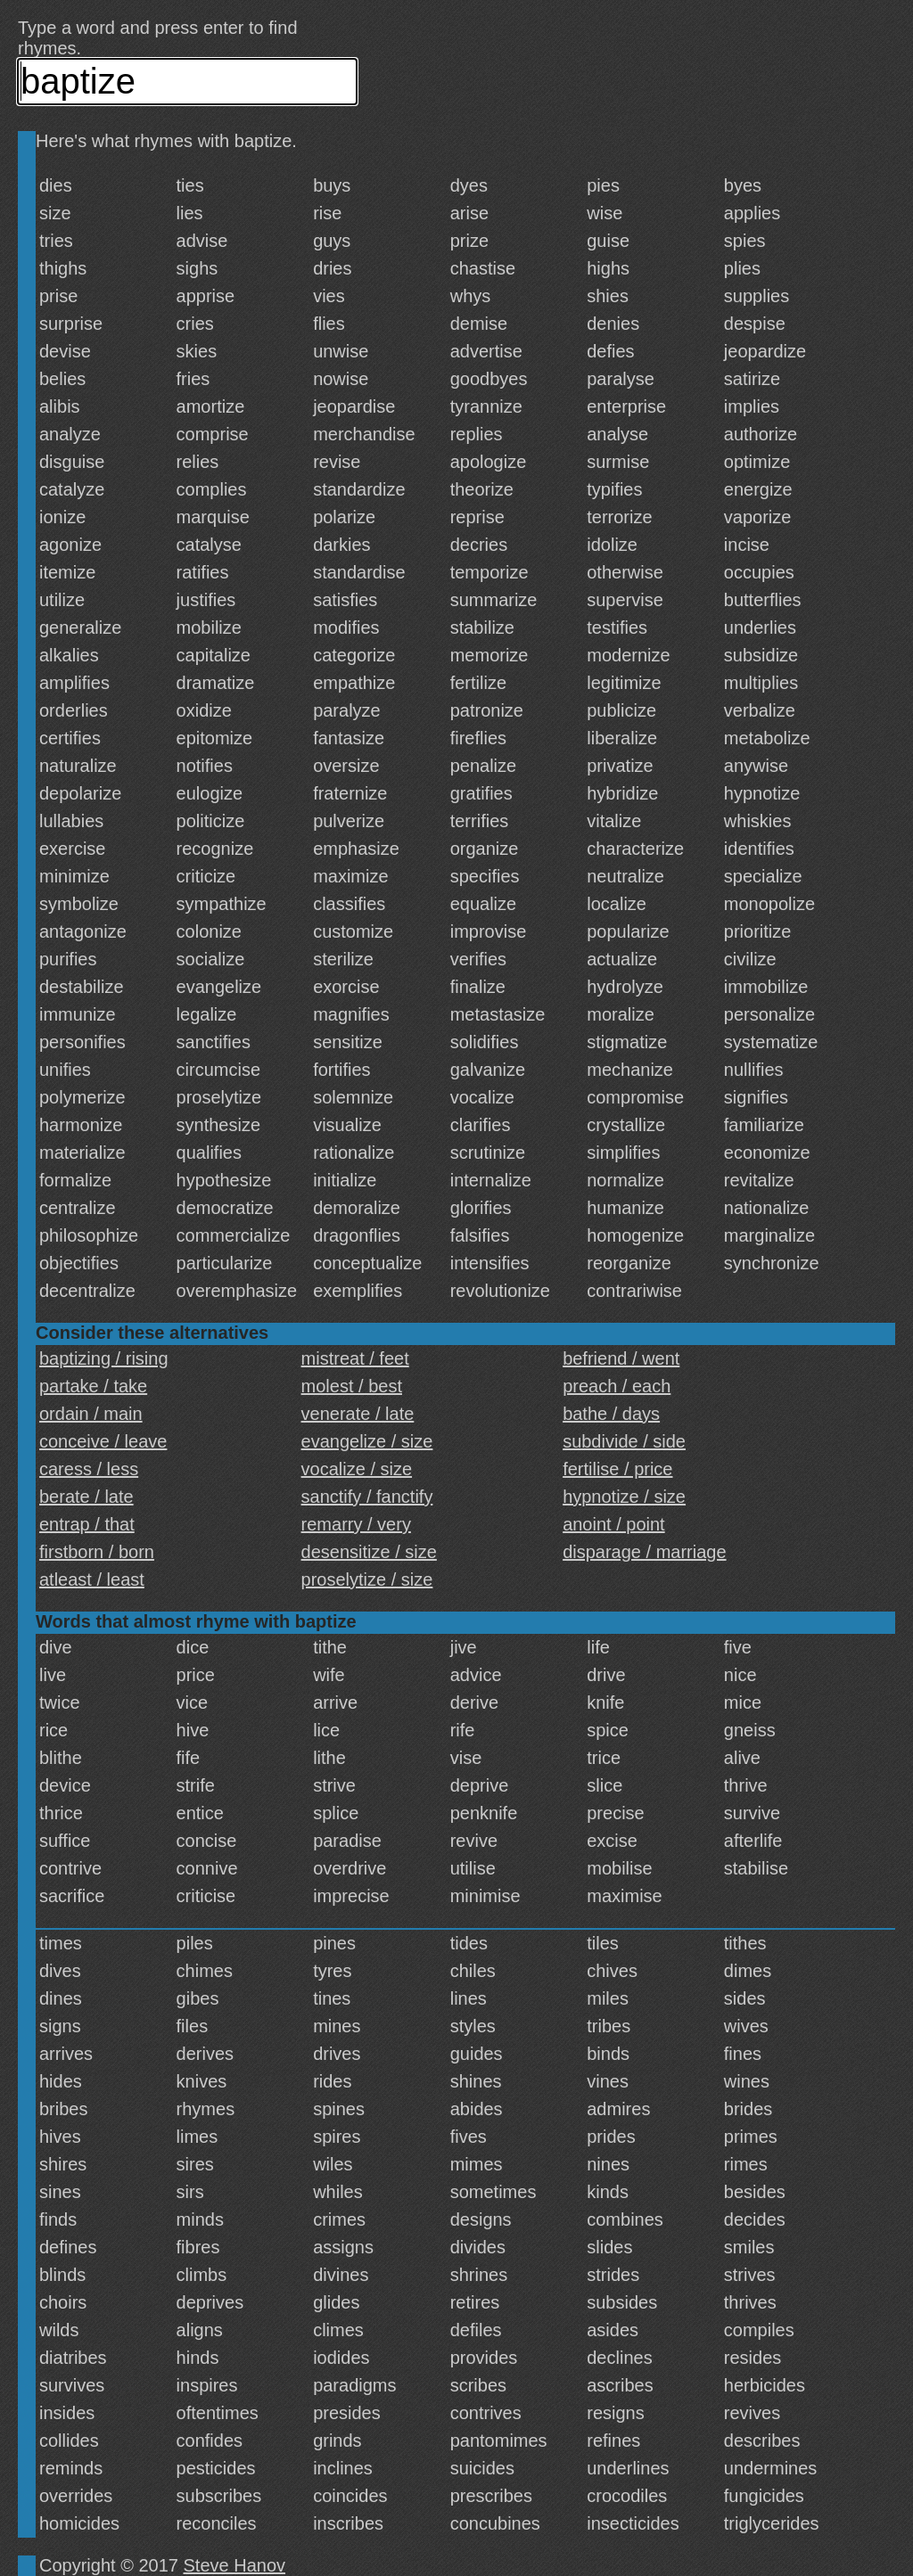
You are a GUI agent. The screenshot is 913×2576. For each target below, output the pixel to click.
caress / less (88, 1469)
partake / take (93, 1386)
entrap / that (87, 1524)
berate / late (86, 1496)
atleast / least (91, 1579)
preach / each (616, 1386)
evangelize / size (367, 1441)
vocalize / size (357, 1469)
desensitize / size (369, 1552)
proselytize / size (367, 1579)
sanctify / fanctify (367, 1496)
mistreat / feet (355, 1358)
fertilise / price (617, 1469)
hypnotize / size (624, 1496)
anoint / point (614, 1524)
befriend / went (621, 1358)
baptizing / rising (104, 1358)
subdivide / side (624, 1441)
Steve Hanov (235, 2565)
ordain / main (91, 1413)
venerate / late (358, 1413)
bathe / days (611, 1413)
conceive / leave (103, 1441)
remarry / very (356, 1524)
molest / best (351, 1386)
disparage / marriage (644, 1552)
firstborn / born (96, 1552)
